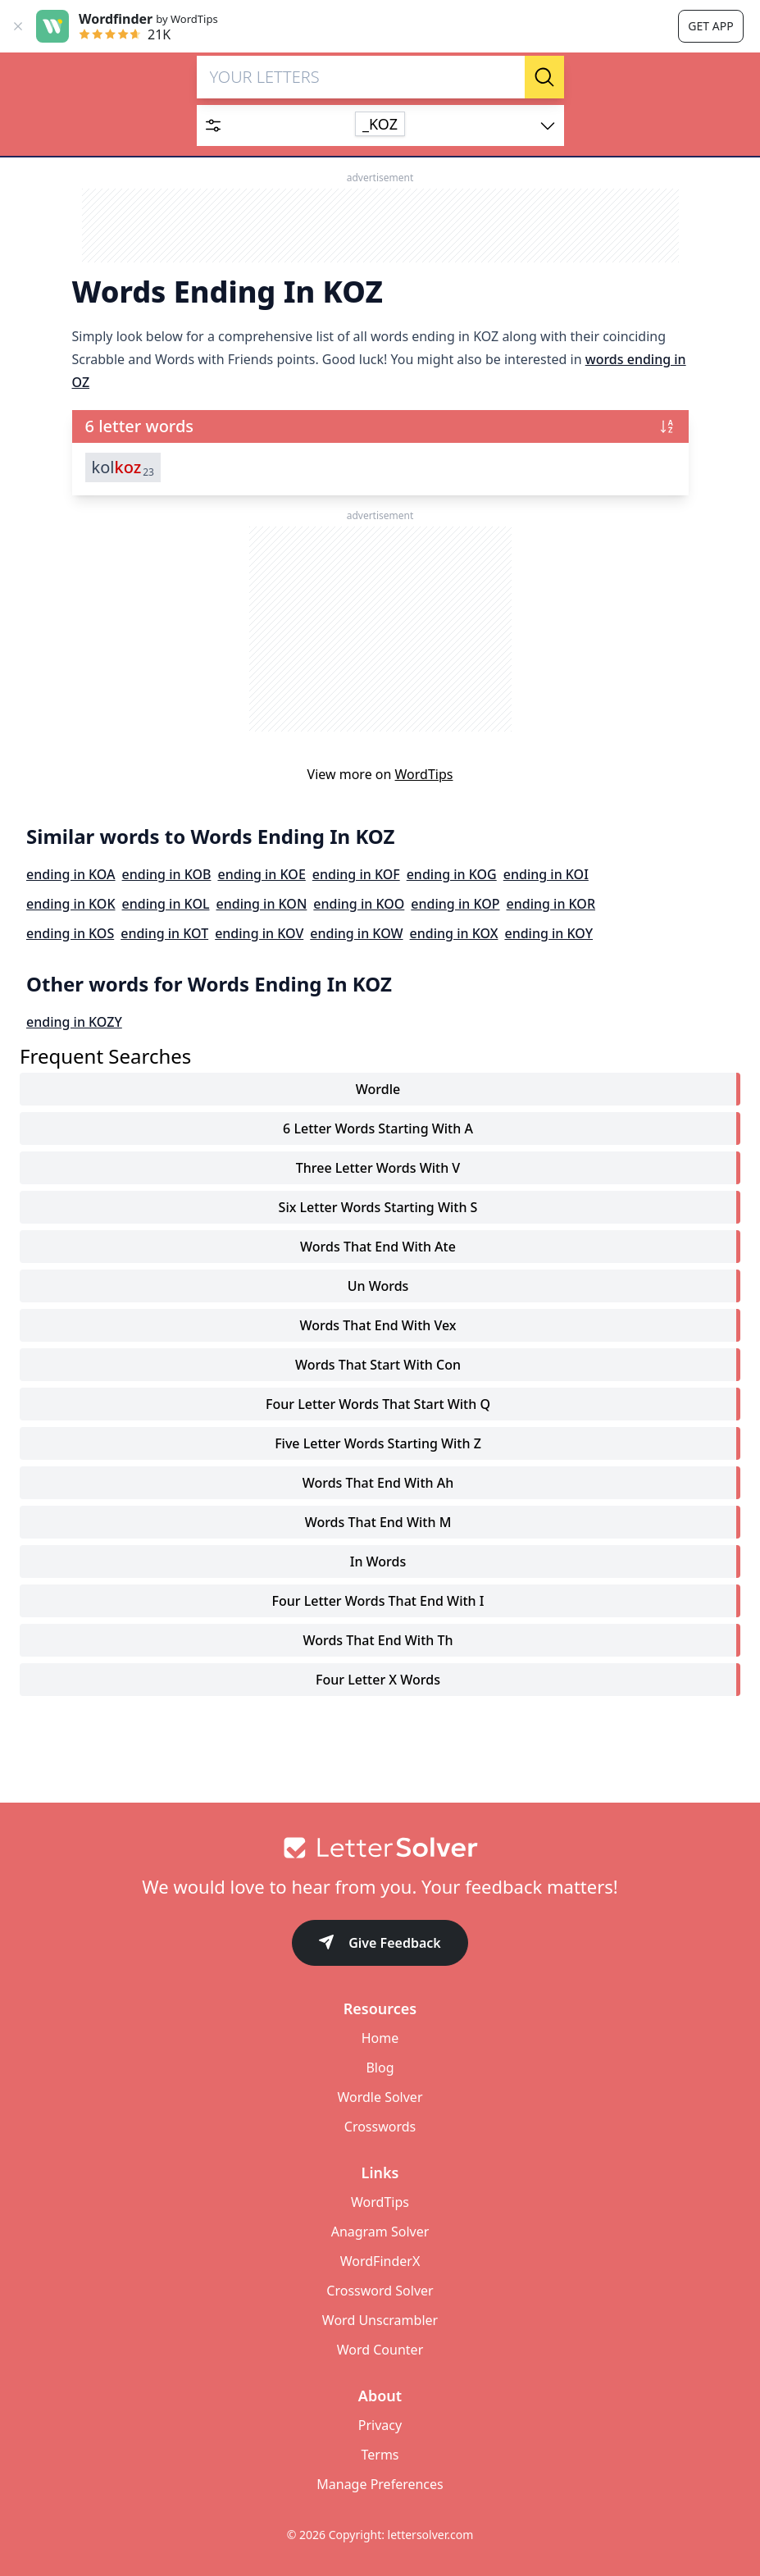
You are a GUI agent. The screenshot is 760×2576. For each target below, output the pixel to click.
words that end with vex (377, 1325)
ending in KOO (358, 904)
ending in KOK (71, 904)
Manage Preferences (379, 2484)
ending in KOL (166, 904)
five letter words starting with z (378, 1443)
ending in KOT (164, 933)
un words (378, 1286)
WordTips (424, 774)
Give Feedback (380, 1944)
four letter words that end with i (378, 1601)
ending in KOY (548, 933)
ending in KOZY (74, 1022)
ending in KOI (546, 874)
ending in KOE (261, 874)
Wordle (378, 1089)
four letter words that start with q (378, 1404)
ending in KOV (259, 933)
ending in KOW (356, 933)
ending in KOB (167, 874)
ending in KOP (455, 904)
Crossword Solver (379, 2291)
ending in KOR (551, 904)
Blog (380, 2068)
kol (123, 467)
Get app (710, 26)
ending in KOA (71, 874)
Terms (379, 2455)
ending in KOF (356, 874)
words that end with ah (378, 1483)
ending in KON (261, 904)
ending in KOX (454, 933)
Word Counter (380, 2350)
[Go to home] (380, 1847)
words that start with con (378, 1365)
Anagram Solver (380, 2232)
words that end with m (378, 1522)
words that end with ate (378, 1247)
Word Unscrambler (380, 2320)
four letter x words (378, 1680)
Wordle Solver (379, 2097)
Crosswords (380, 2127)
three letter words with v (378, 1168)
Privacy (380, 2425)
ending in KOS (70, 933)
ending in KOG (452, 874)
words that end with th (378, 1640)
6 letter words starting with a (378, 1128)
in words (378, 1561)
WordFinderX (380, 2261)
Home (380, 2038)
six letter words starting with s (378, 1207)
